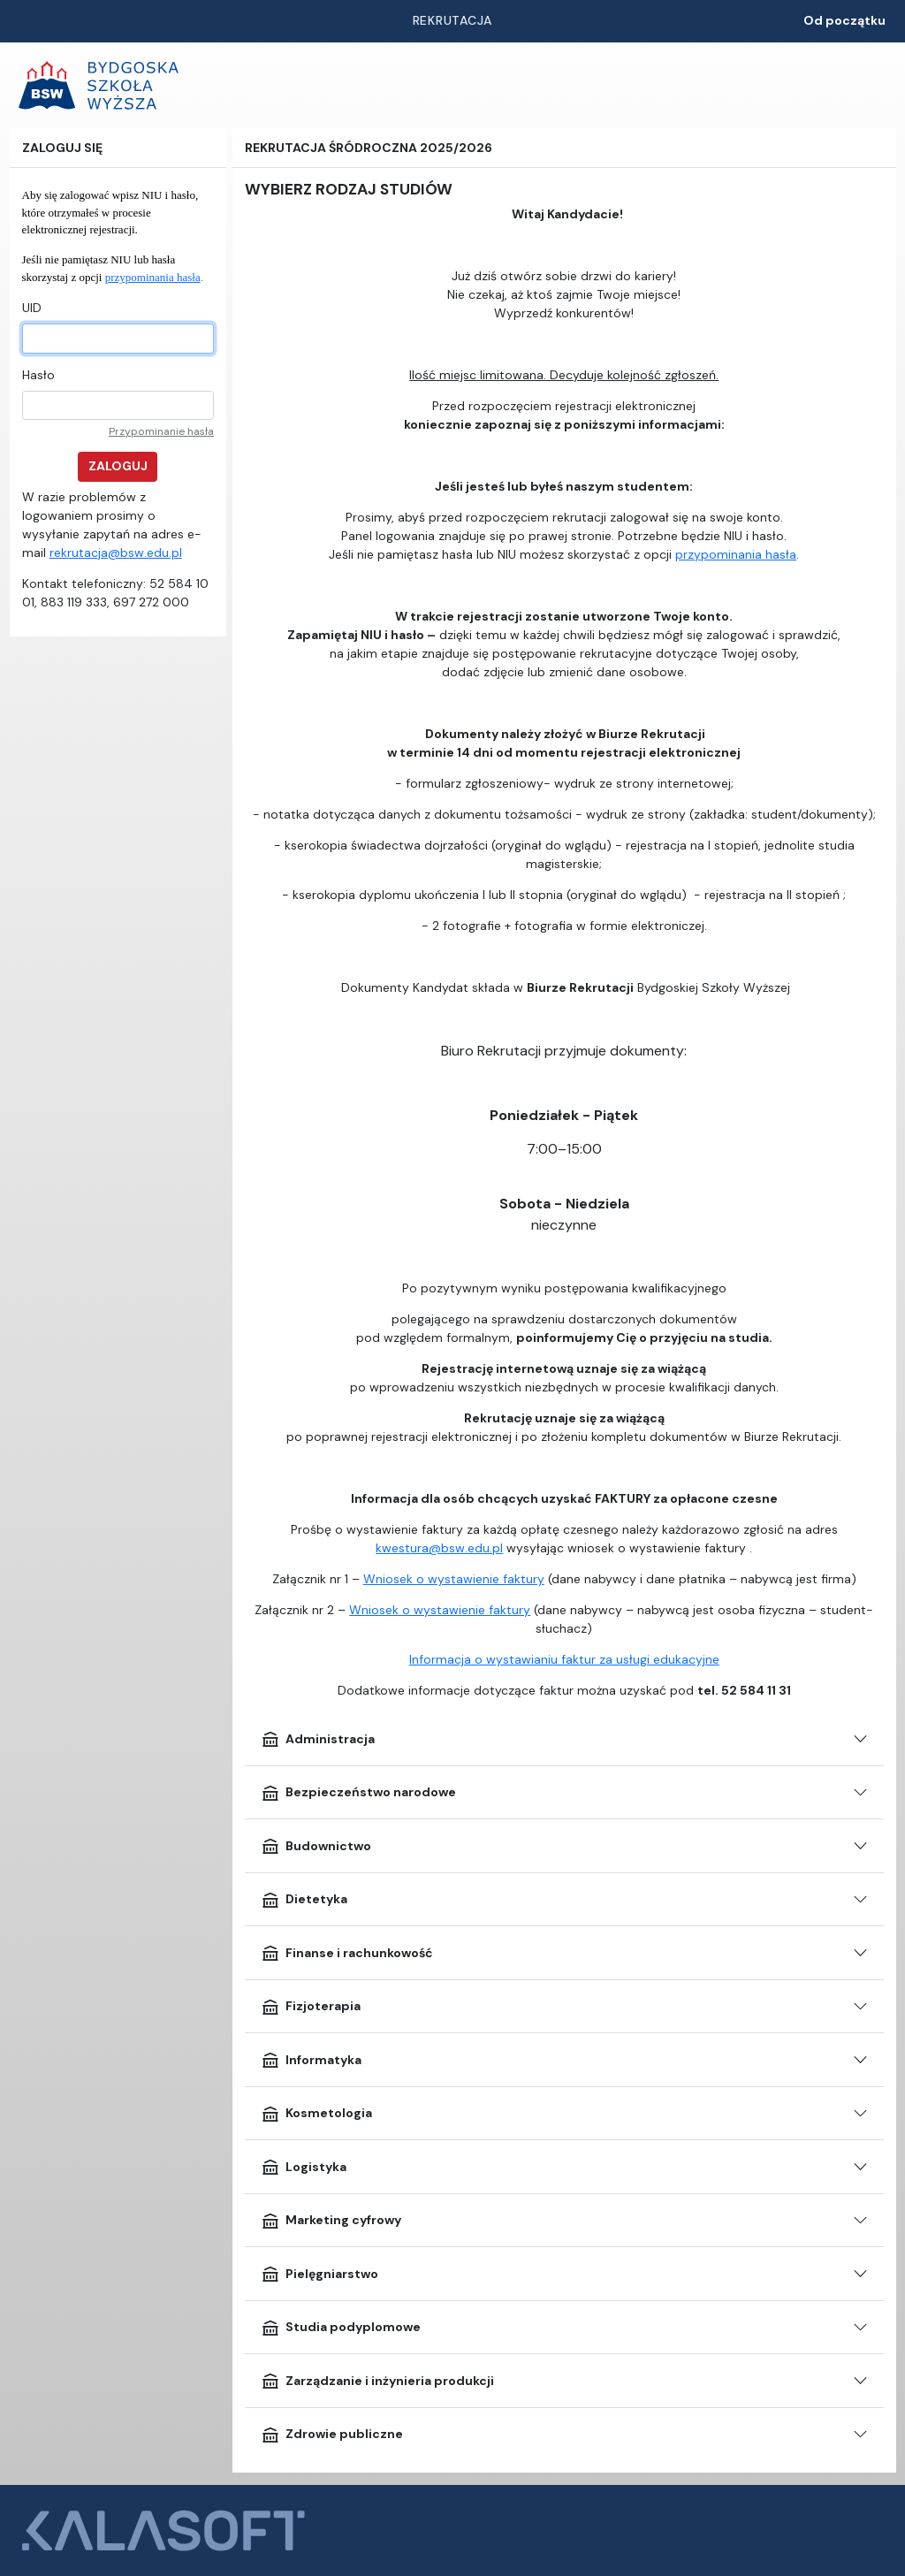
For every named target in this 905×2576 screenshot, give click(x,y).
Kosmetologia (316, 2114)
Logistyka (303, 2167)
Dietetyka (304, 1900)
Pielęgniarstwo (319, 2274)
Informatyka (311, 2060)
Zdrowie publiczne (332, 2434)
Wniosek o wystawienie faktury (453, 1579)
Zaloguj (118, 466)
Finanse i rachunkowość (347, 1953)
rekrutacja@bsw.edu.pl (115, 552)
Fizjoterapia (311, 2007)
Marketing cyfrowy (331, 2220)
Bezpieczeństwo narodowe (358, 1793)
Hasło (38, 375)
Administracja (318, 1739)
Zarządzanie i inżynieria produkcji (377, 2380)
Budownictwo (316, 1846)
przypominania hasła (153, 277)
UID (32, 308)
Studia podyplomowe (341, 2327)
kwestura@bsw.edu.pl (439, 1548)
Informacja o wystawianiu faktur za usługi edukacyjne (564, 1659)
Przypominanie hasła (161, 431)
